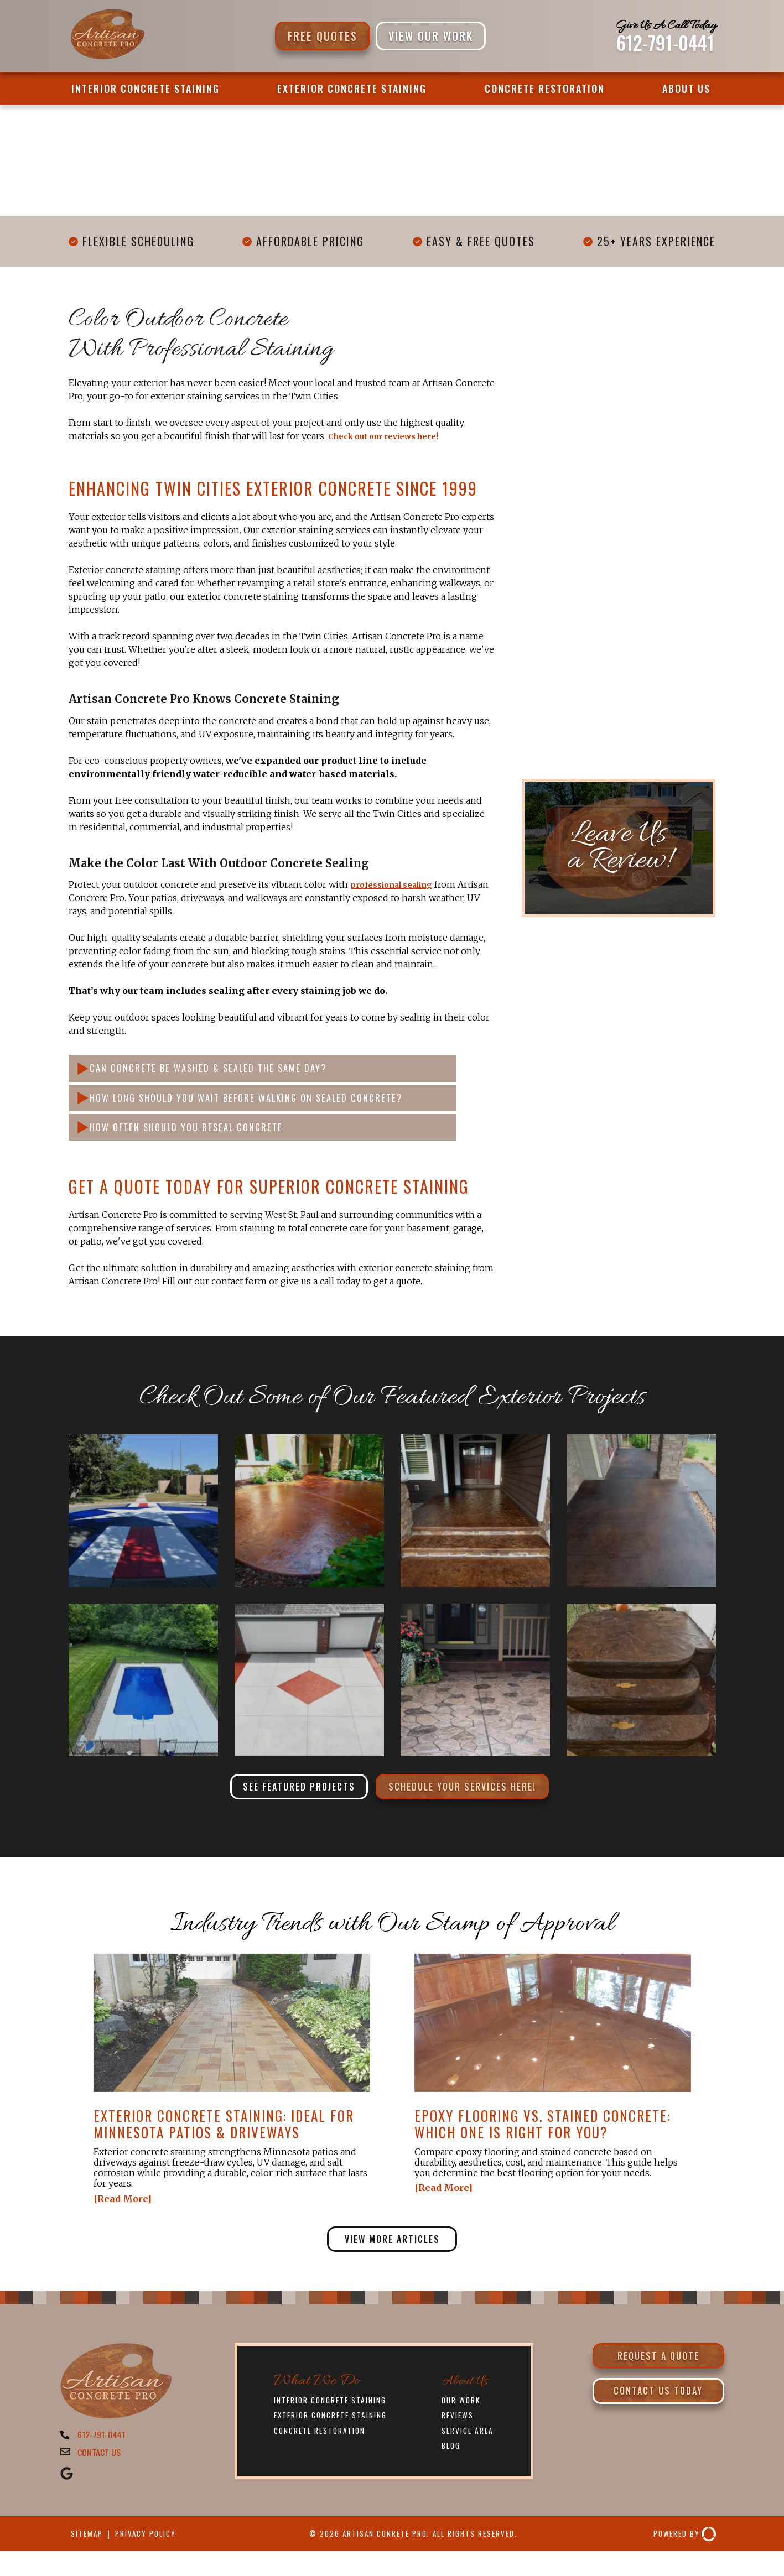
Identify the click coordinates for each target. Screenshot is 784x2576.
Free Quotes (322, 36)
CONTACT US (102, 2475)
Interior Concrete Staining (145, 88)
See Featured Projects (286, 1800)
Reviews (459, 2435)
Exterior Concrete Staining (352, 88)
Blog (452, 2466)
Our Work (464, 2419)
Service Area (471, 2450)
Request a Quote (658, 2376)
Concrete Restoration (545, 88)
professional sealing (399, 884)
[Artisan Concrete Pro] (107, 57)
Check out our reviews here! (393, 435)
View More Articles (392, 2256)
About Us (686, 88)
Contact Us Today (658, 2416)
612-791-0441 (665, 42)
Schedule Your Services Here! (472, 1800)
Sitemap (89, 2558)
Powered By (680, 2558)
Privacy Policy (155, 2558)
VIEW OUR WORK (430, 36)
